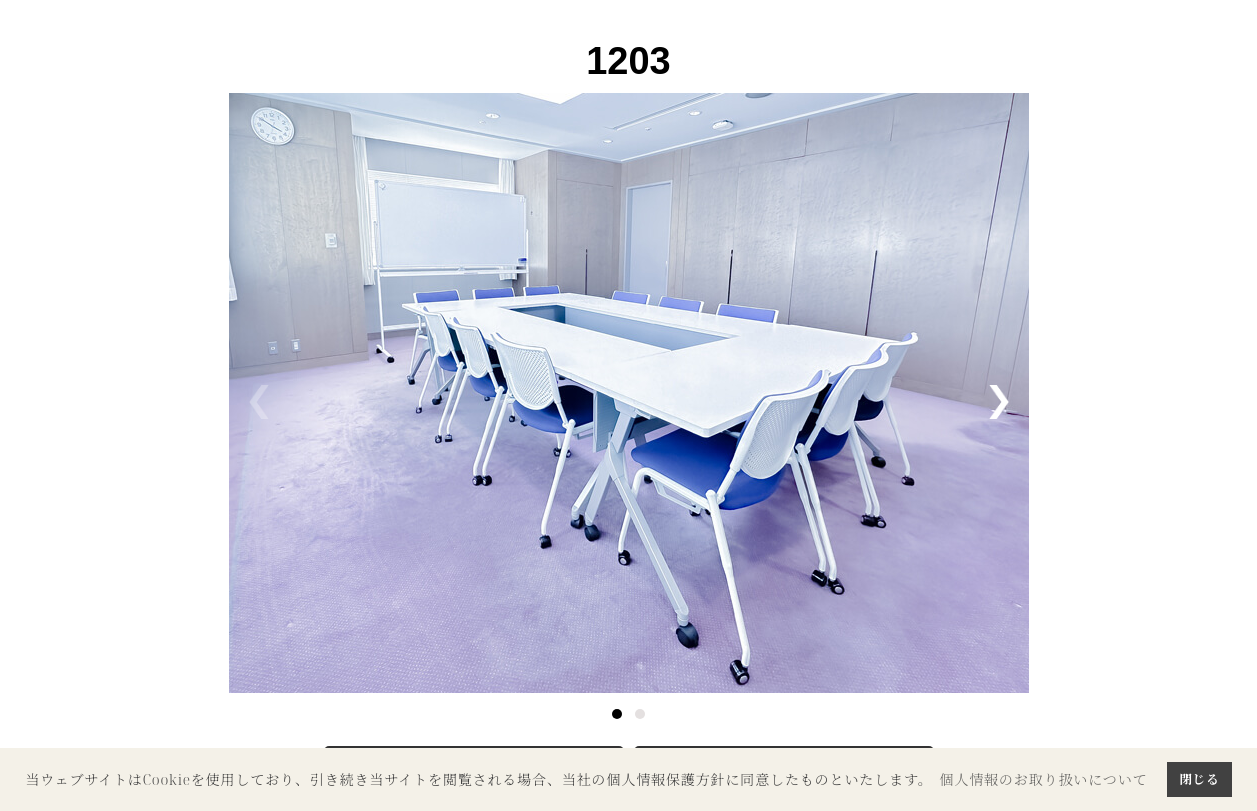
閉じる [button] (1199, 779)
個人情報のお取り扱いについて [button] (1043, 779)
